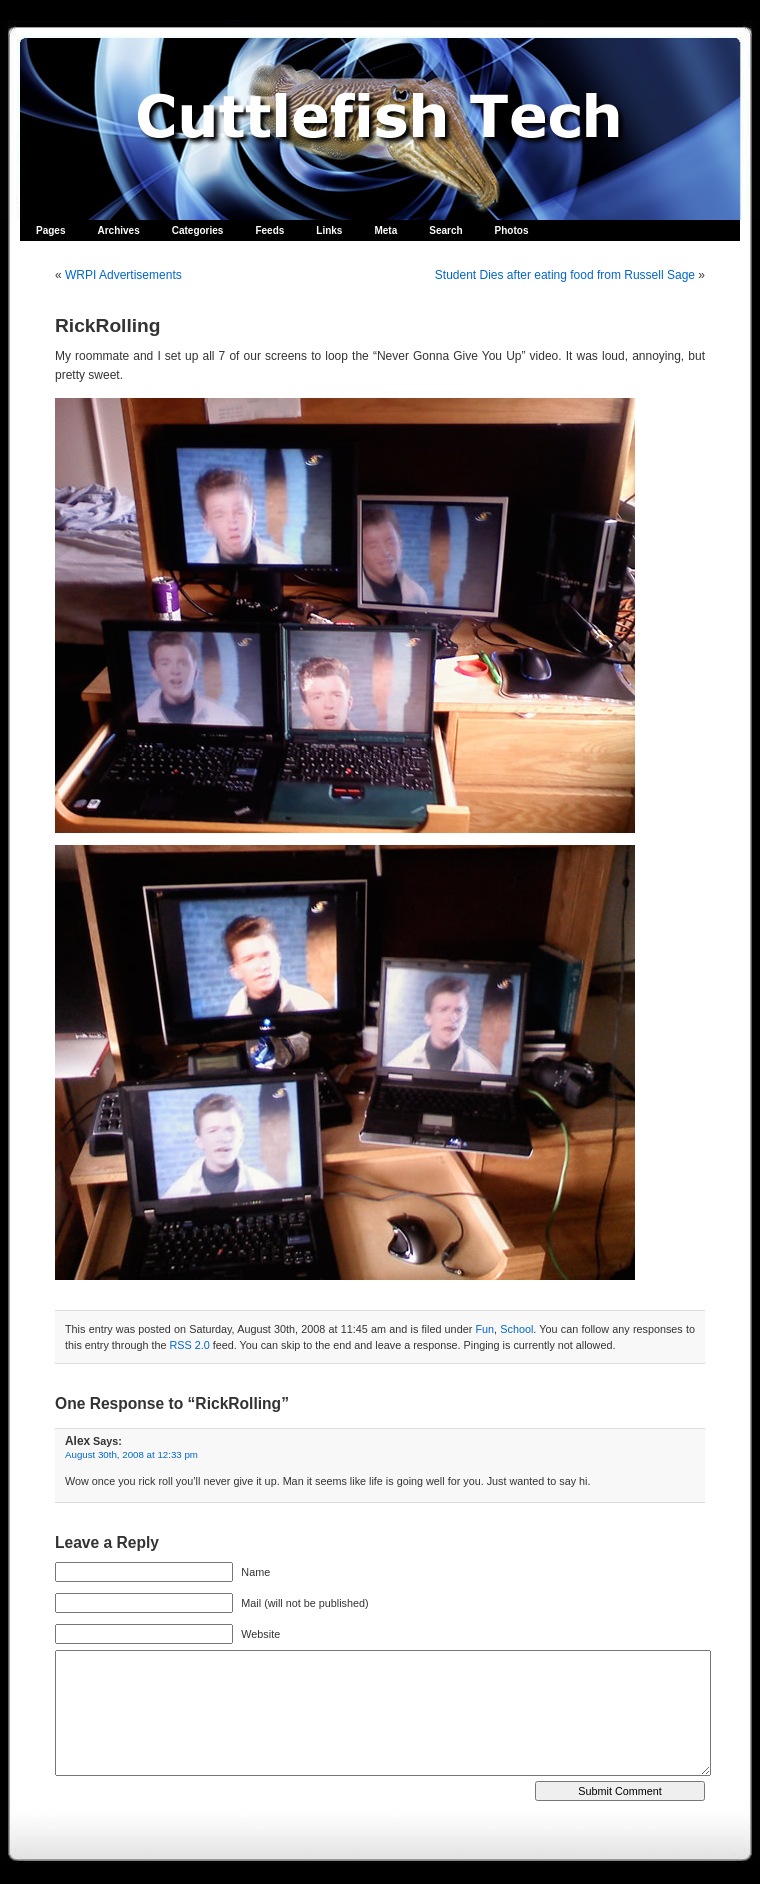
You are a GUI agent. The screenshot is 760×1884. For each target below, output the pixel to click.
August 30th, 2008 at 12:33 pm (131, 1454)
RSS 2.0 (189, 1345)
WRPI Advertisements (123, 275)
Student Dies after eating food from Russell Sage (565, 275)
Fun (484, 1329)
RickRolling (108, 325)
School (516, 1329)
